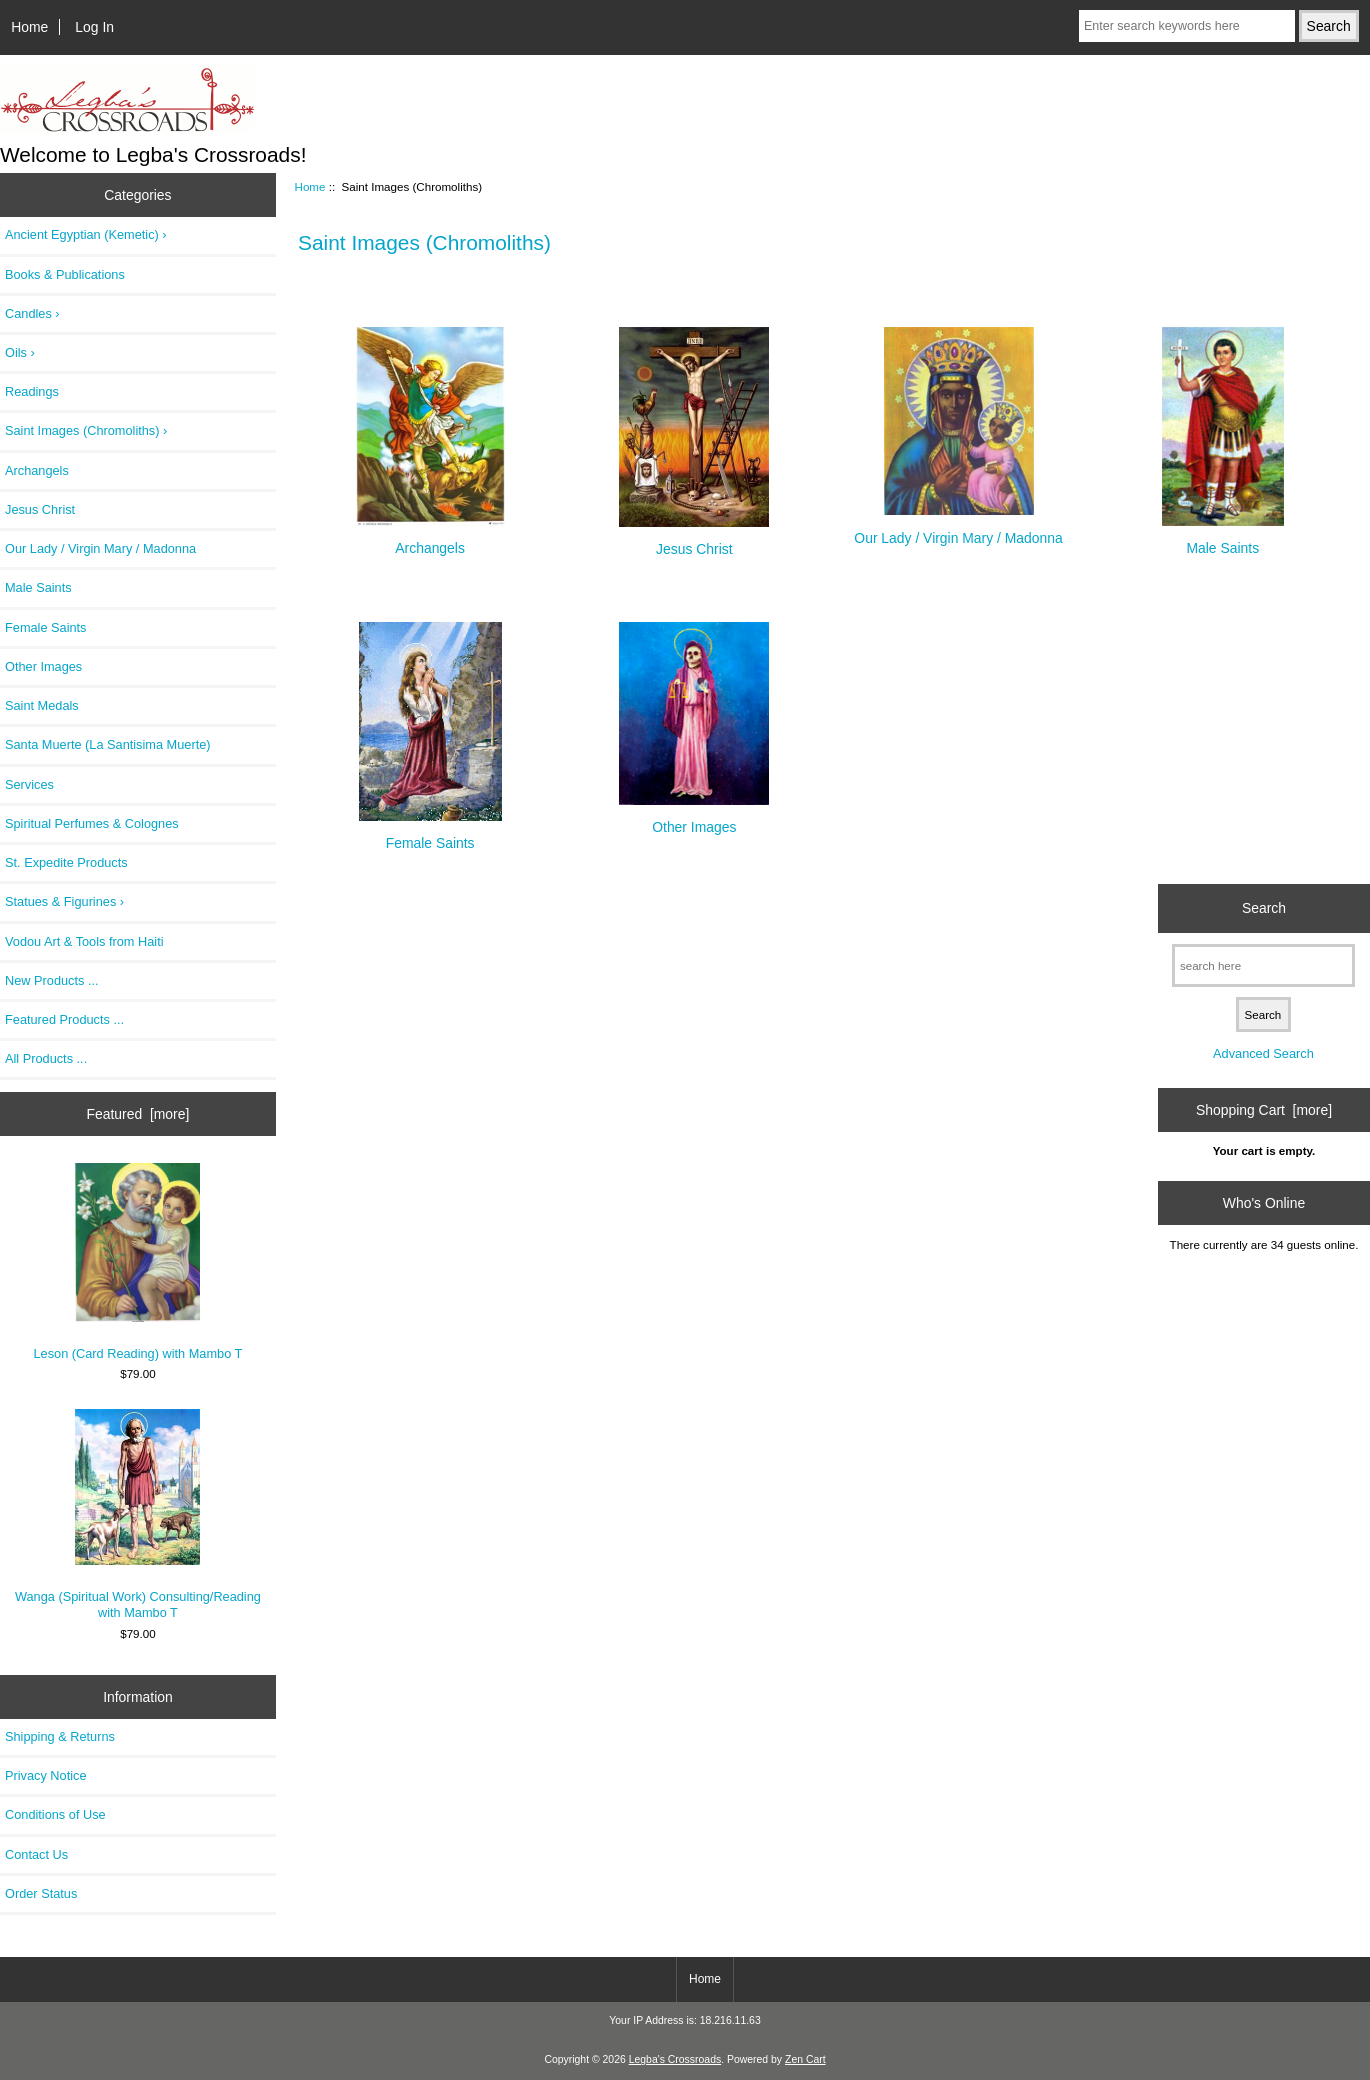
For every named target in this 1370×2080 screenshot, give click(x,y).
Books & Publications (65, 274)
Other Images (43, 666)
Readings (32, 391)
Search (1264, 908)
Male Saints (38, 587)
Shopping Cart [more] (1264, 1110)
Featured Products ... (64, 1019)
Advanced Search (1263, 1053)
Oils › (20, 352)
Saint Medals (42, 705)
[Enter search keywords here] (1187, 26)
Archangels (37, 470)
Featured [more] (138, 1114)
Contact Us (36, 1854)
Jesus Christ (40, 509)
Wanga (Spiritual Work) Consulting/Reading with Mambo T (138, 1514)
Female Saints (46, 627)
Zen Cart (805, 2059)
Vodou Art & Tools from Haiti (84, 941)
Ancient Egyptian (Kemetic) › (86, 234)
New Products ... (52, 980)
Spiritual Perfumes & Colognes (92, 823)
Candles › (32, 313)
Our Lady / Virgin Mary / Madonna (100, 548)
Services (29, 784)
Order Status (41, 1893)
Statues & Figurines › (64, 901)
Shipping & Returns (60, 1736)
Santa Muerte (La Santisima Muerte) (108, 744)
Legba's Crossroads (675, 2059)
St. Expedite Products (66, 862)
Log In (94, 27)
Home (29, 27)
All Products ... (46, 1058)
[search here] (1263, 965)
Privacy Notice (45, 1775)
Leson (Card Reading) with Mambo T (138, 1262)
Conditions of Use (55, 1814)
